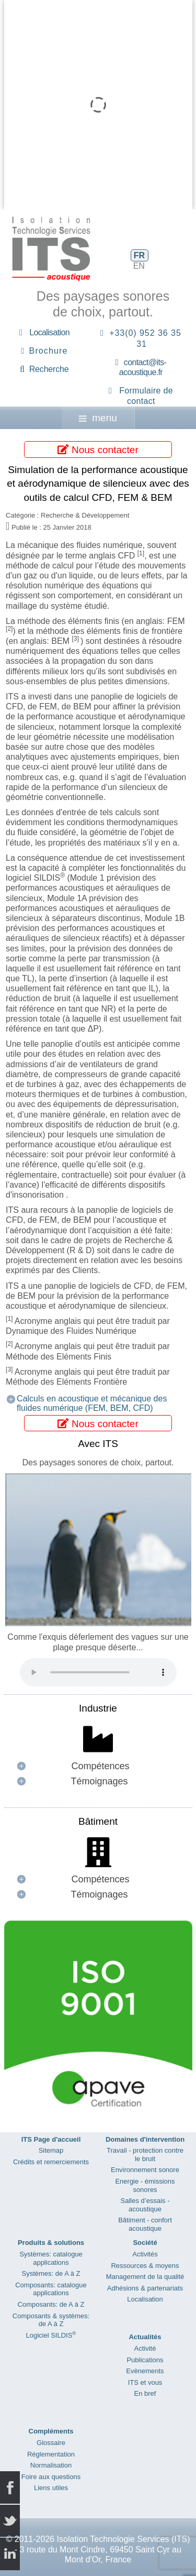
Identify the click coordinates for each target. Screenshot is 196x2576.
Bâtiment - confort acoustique (145, 2224)
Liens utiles (51, 2488)
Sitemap (51, 2150)
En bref (145, 2393)
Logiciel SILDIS (51, 2335)
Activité (145, 2348)
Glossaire (51, 2443)
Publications (144, 2360)
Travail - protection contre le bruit (145, 2154)
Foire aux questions (50, 2477)
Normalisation (51, 2465)
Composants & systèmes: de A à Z (51, 2320)
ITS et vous (145, 2382)
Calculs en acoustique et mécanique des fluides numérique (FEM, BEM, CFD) (92, 1403)
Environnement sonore (145, 2170)
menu (97, 417)
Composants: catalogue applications (51, 2289)
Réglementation (51, 2454)
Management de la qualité (145, 2277)
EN (139, 265)
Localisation (49, 332)
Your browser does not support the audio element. (98, 1672)
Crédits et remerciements (51, 2162)
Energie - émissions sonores (145, 2185)
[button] (98, 1766)
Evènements (145, 2371)
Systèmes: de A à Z (51, 2273)
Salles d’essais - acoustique (145, 2205)
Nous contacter (97, 449)
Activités (144, 2254)
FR (139, 255)
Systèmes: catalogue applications (51, 2258)
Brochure (48, 350)
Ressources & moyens (145, 2266)
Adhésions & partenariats (145, 2288)
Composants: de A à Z (51, 2304)
